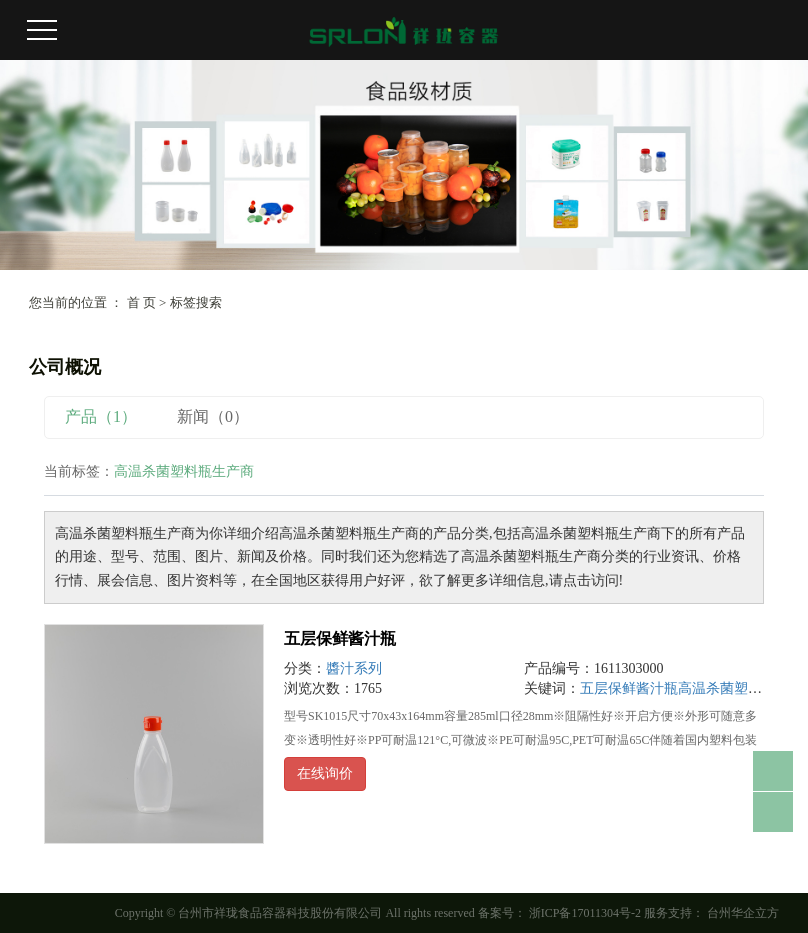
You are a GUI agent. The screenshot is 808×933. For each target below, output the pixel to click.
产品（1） (101, 416)
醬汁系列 (354, 668)
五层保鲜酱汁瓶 (340, 638)
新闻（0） (213, 416)
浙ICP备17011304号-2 (585, 913)
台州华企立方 (741, 913)
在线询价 (325, 773)
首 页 (141, 302)
